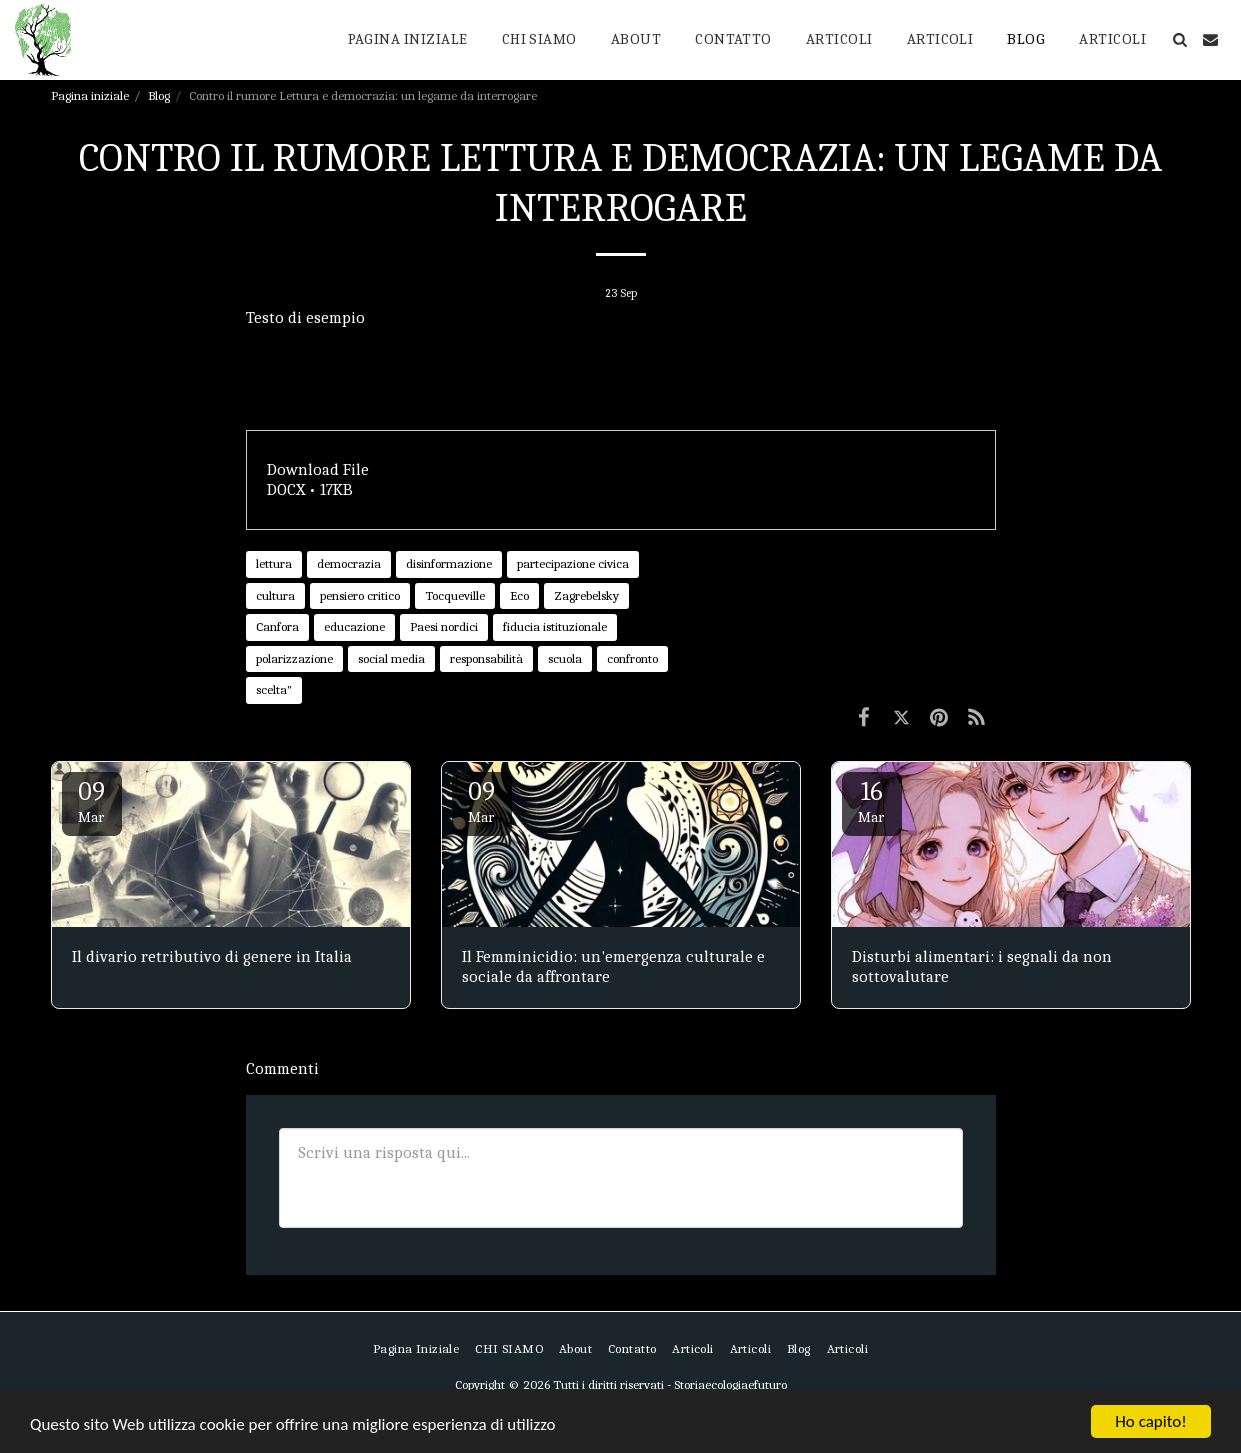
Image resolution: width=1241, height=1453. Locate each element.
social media (391, 658)
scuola (565, 658)
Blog (159, 95)
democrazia (349, 563)
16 (872, 801)
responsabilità (486, 658)
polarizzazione (294, 658)
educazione (354, 626)
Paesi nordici (444, 626)
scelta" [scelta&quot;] (274, 689)
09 (92, 801)
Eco (519, 595)
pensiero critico (360, 595)
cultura (275, 595)
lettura (274, 563)
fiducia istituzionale (555, 626)
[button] (1179, 39)
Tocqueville (455, 595)
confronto (632, 658)
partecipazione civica (573, 563)
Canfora (277, 626)
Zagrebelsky (586, 595)
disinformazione (449, 563)
